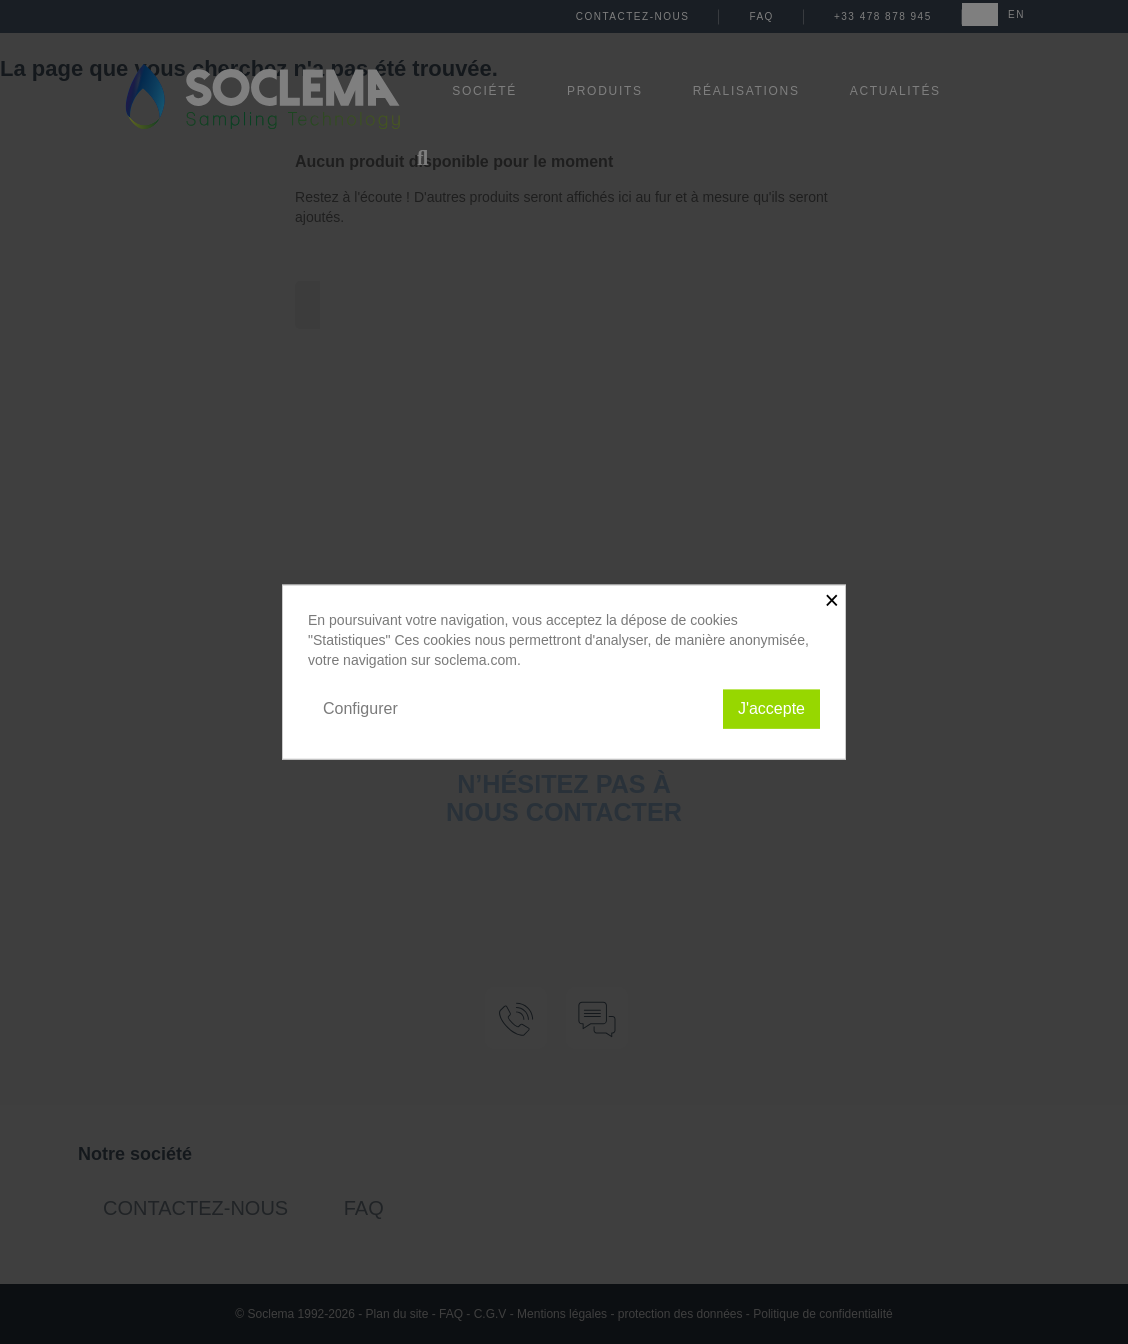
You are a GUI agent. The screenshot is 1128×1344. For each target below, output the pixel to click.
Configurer (360, 708)
